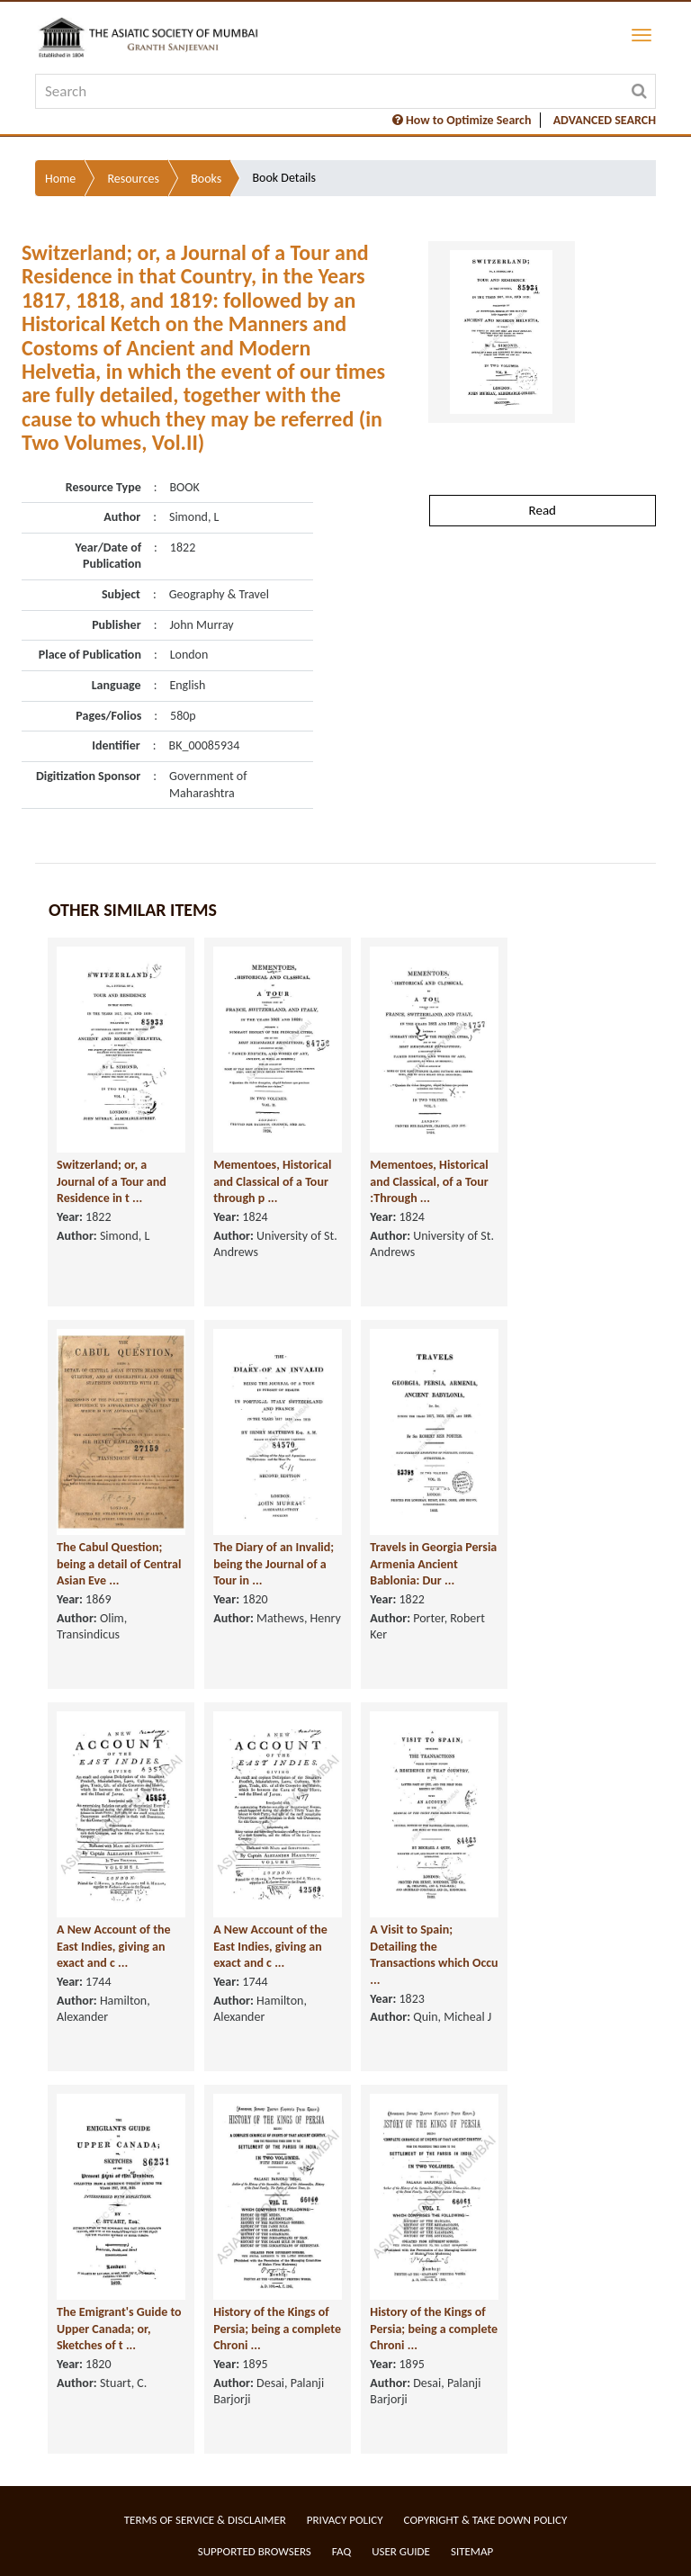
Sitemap (472, 2551)
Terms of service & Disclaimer (205, 2520)
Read (542, 510)
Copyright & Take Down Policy (486, 2520)
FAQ (341, 2551)
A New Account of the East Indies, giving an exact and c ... (114, 1946)
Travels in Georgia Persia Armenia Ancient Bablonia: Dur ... (433, 1563)
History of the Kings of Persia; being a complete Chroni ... (277, 2328)
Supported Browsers (254, 2551)
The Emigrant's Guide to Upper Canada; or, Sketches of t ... (119, 2328)
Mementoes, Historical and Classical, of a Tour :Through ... (429, 1181)
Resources (133, 178)
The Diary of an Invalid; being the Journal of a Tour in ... (273, 1563)
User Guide (401, 2551)
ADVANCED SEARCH (604, 120)
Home (60, 178)
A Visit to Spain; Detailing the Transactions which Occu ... (434, 1955)
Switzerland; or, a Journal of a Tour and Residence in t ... (111, 1181)
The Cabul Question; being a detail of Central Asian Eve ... (119, 1563)
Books (206, 178)
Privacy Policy (345, 2520)
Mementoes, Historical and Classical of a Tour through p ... (272, 1181)
